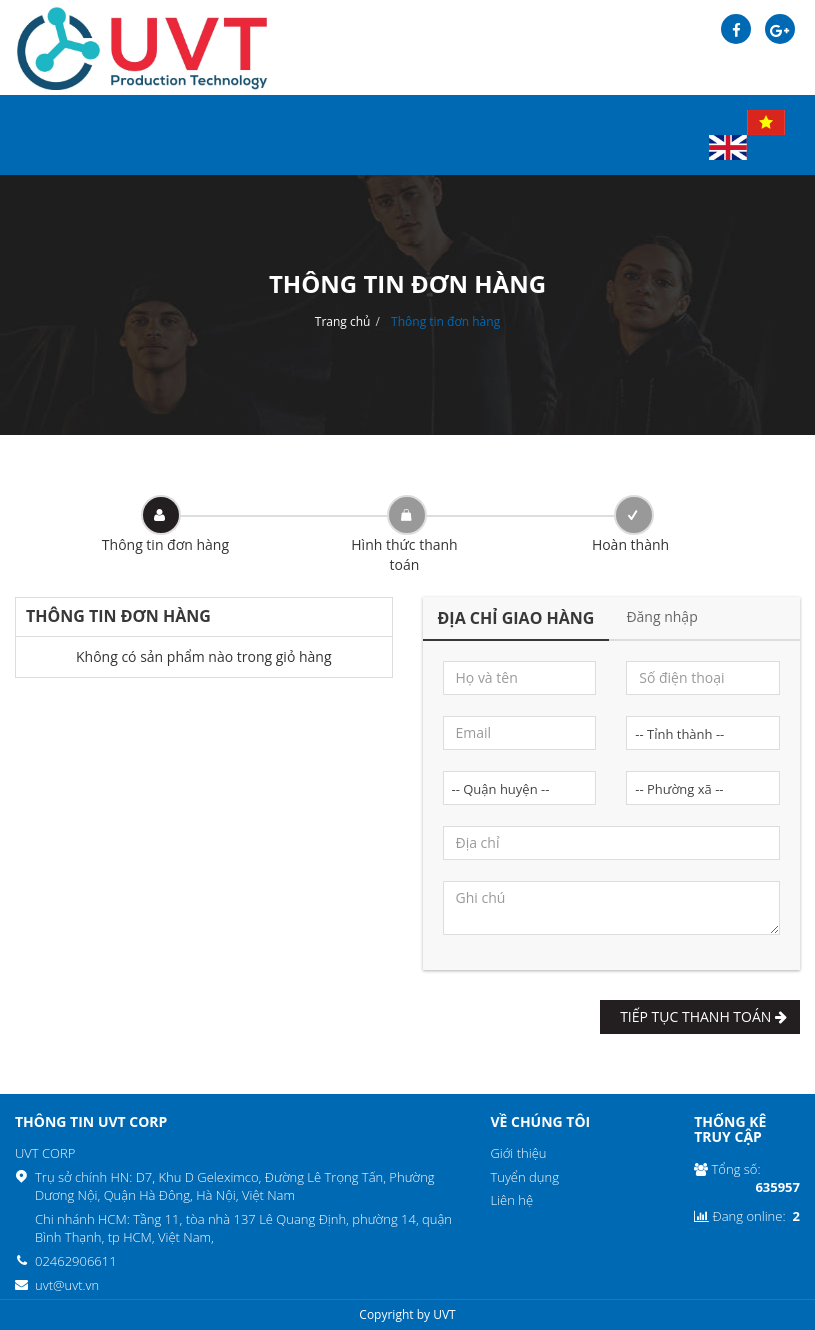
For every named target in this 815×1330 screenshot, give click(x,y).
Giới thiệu (518, 1153)
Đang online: (747, 1216)
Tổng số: (747, 1178)
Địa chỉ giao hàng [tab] (516, 618)
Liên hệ (511, 1200)
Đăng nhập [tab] (661, 616)
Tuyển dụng (524, 1177)
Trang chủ (343, 321)
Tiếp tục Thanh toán (700, 1016)
